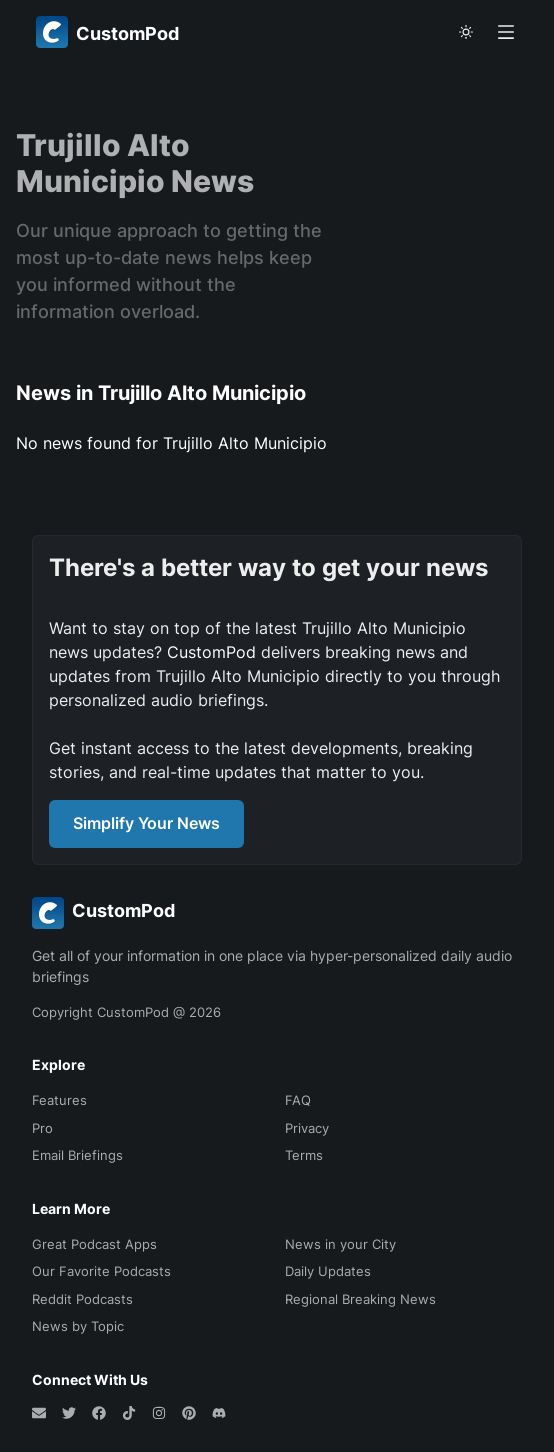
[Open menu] (506, 32)
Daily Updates (328, 1271)
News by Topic (78, 1326)
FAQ (298, 1100)
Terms (304, 1155)
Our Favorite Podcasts (101, 1271)
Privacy (307, 1128)
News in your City (340, 1244)
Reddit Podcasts (82, 1299)
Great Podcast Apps (94, 1244)
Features (59, 1100)
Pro (42, 1128)
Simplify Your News (146, 823)
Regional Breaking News (360, 1299)
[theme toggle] (466, 32)
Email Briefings (77, 1155)
